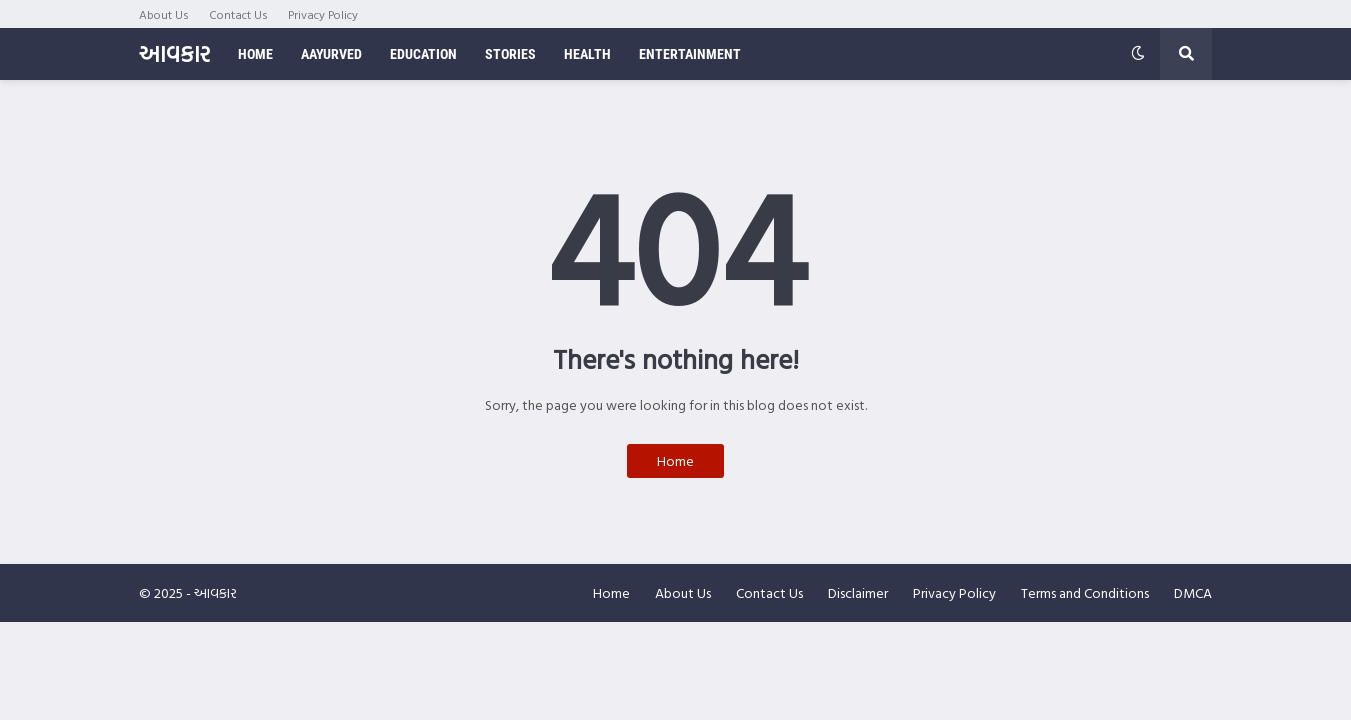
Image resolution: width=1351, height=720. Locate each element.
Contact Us (238, 14)
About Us (164, 14)
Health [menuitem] (587, 54)
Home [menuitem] (255, 54)
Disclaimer (858, 592)
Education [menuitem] (423, 54)
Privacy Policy (323, 14)
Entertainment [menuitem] (690, 54)
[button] (1138, 54)
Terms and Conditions (1085, 592)
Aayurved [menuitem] (331, 54)
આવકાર (174, 53)
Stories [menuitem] (510, 54)
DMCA (1193, 592)
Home (675, 460)
